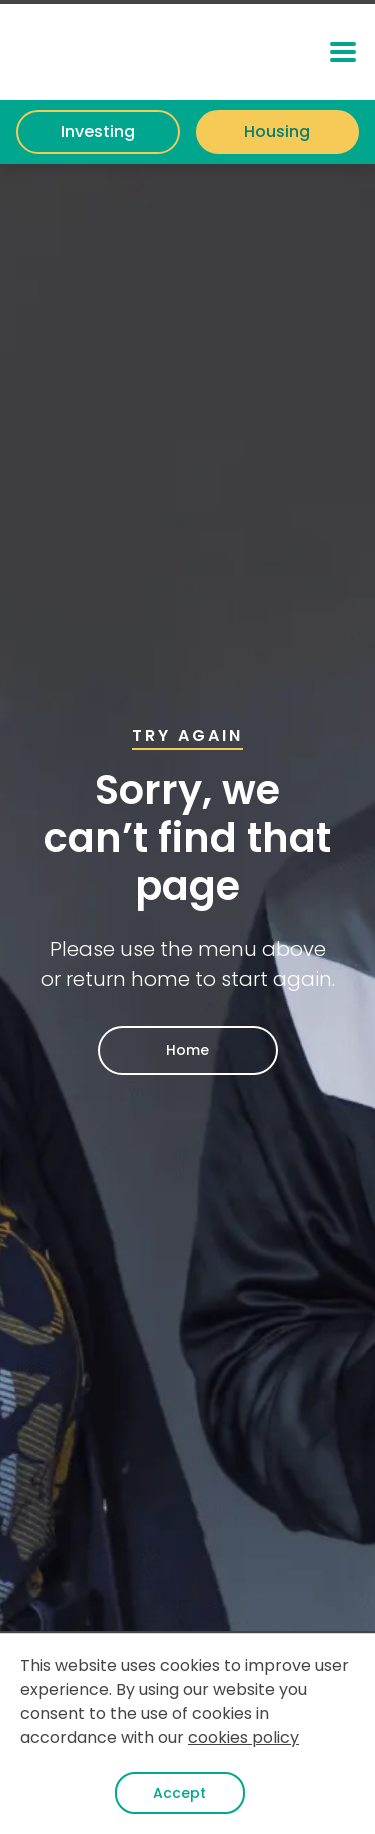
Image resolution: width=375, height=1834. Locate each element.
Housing (277, 131)
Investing (98, 131)
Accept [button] (179, 1793)
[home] (129, 52)
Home (187, 1050)
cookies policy (243, 1737)
